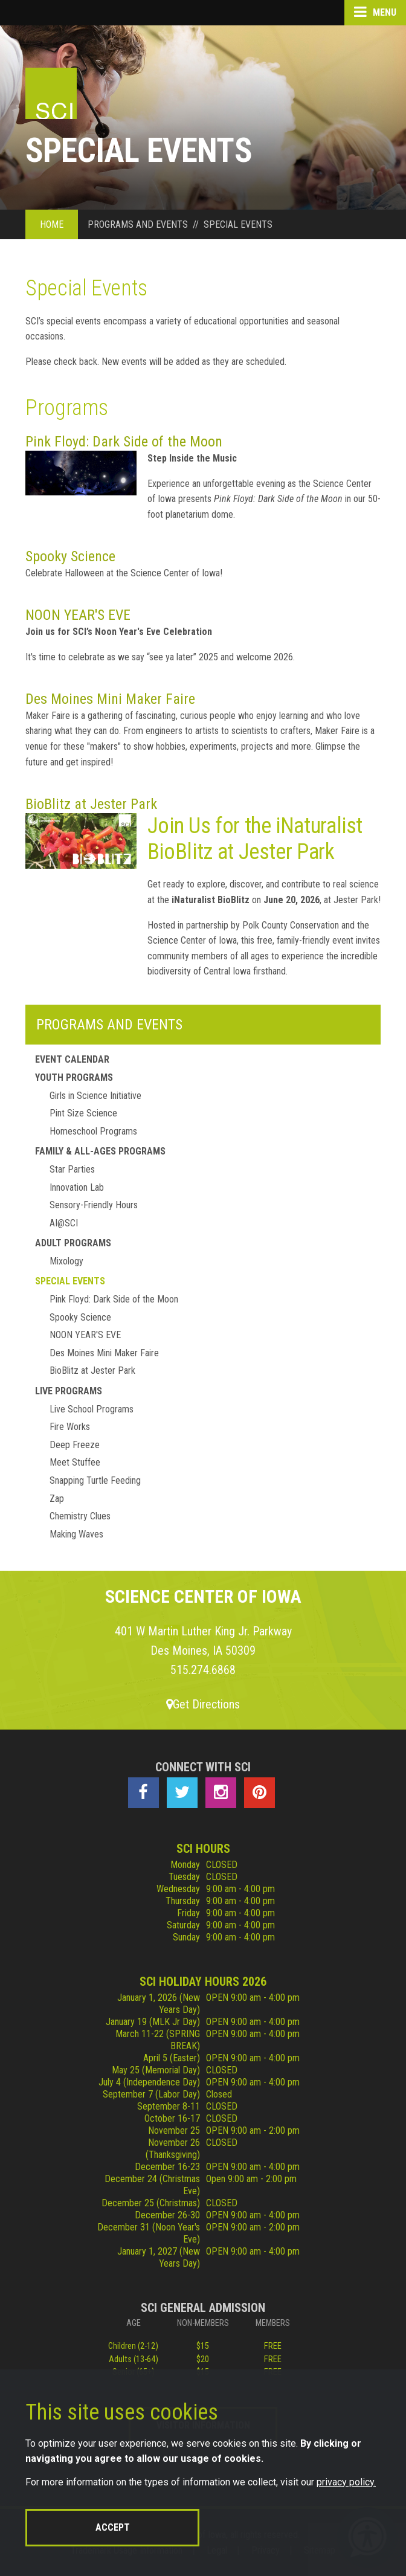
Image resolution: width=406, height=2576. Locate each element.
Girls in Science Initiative (95, 1095)
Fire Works (70, 1426)
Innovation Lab (77, 1187)
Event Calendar (72, 1059)
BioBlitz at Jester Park (91, 804)
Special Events (70, 1281)
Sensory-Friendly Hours (94, 1205)
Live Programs (68, 1391)
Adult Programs (73, 1243)
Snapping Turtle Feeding (95, 1480)
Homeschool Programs (93, 1131)
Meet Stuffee (75, 1462)
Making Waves (76, 1534)
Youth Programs (74, 1077)
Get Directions (203, 1704)
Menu (375, 12)
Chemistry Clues (80, 1516)
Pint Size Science (83, 1113)
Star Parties (72, 1169)
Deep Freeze (75, 1445)
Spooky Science (70, 556)
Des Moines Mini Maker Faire (110, 699)
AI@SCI (64, 1223)
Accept (112, 2527)
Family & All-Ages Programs (100, 1151)
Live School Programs (92, 1409)
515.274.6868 (203, 1670)
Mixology (66, 1261)
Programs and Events (109, 1024)
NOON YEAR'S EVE (77, 615)
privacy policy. (346, 2482)
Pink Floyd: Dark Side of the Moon (123, 441)
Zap (57, 1498)
